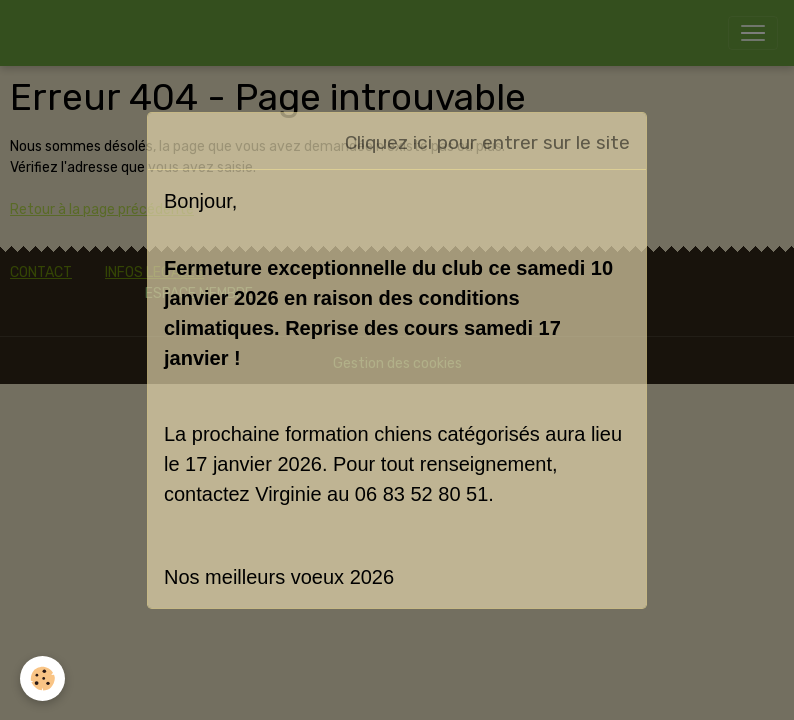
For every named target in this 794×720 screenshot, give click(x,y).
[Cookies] (42, 678)
